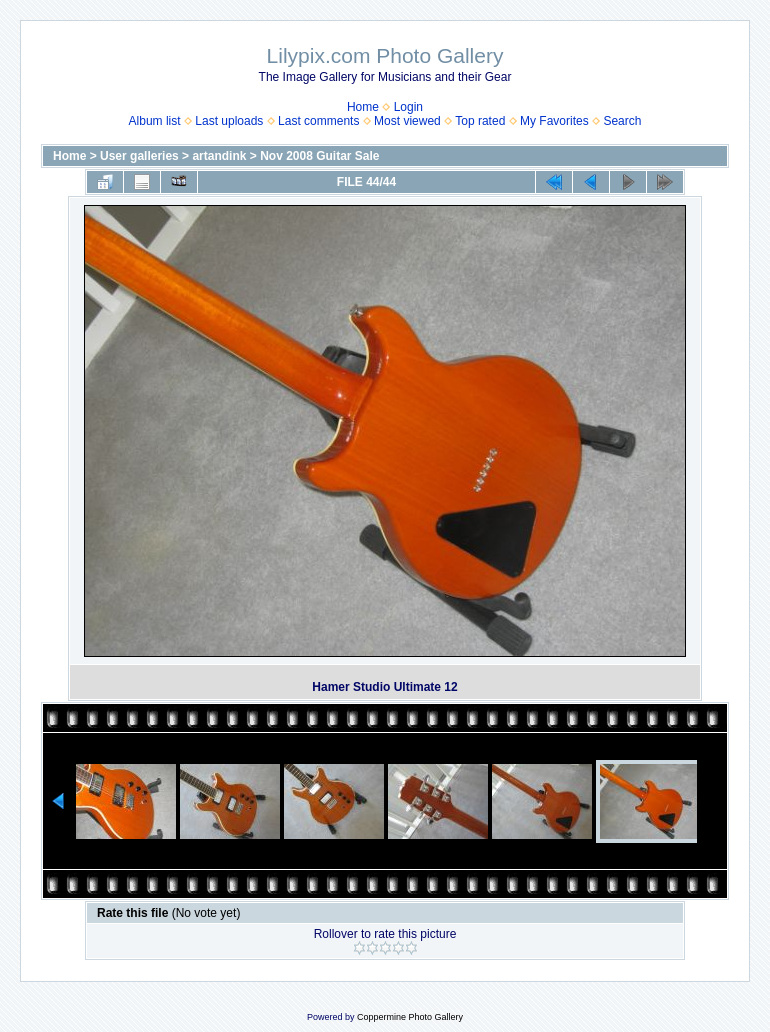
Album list (155, 121)
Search (622, 121)
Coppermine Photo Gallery (410, 1017)
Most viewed (407, 121)
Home (363, 107)
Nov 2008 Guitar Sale (319, 156)
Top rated (480, 121)
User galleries (139, 156)
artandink (219, 156)
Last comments (318, 121)
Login (408, 107)
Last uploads (229, 121)
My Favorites (554, 121)
